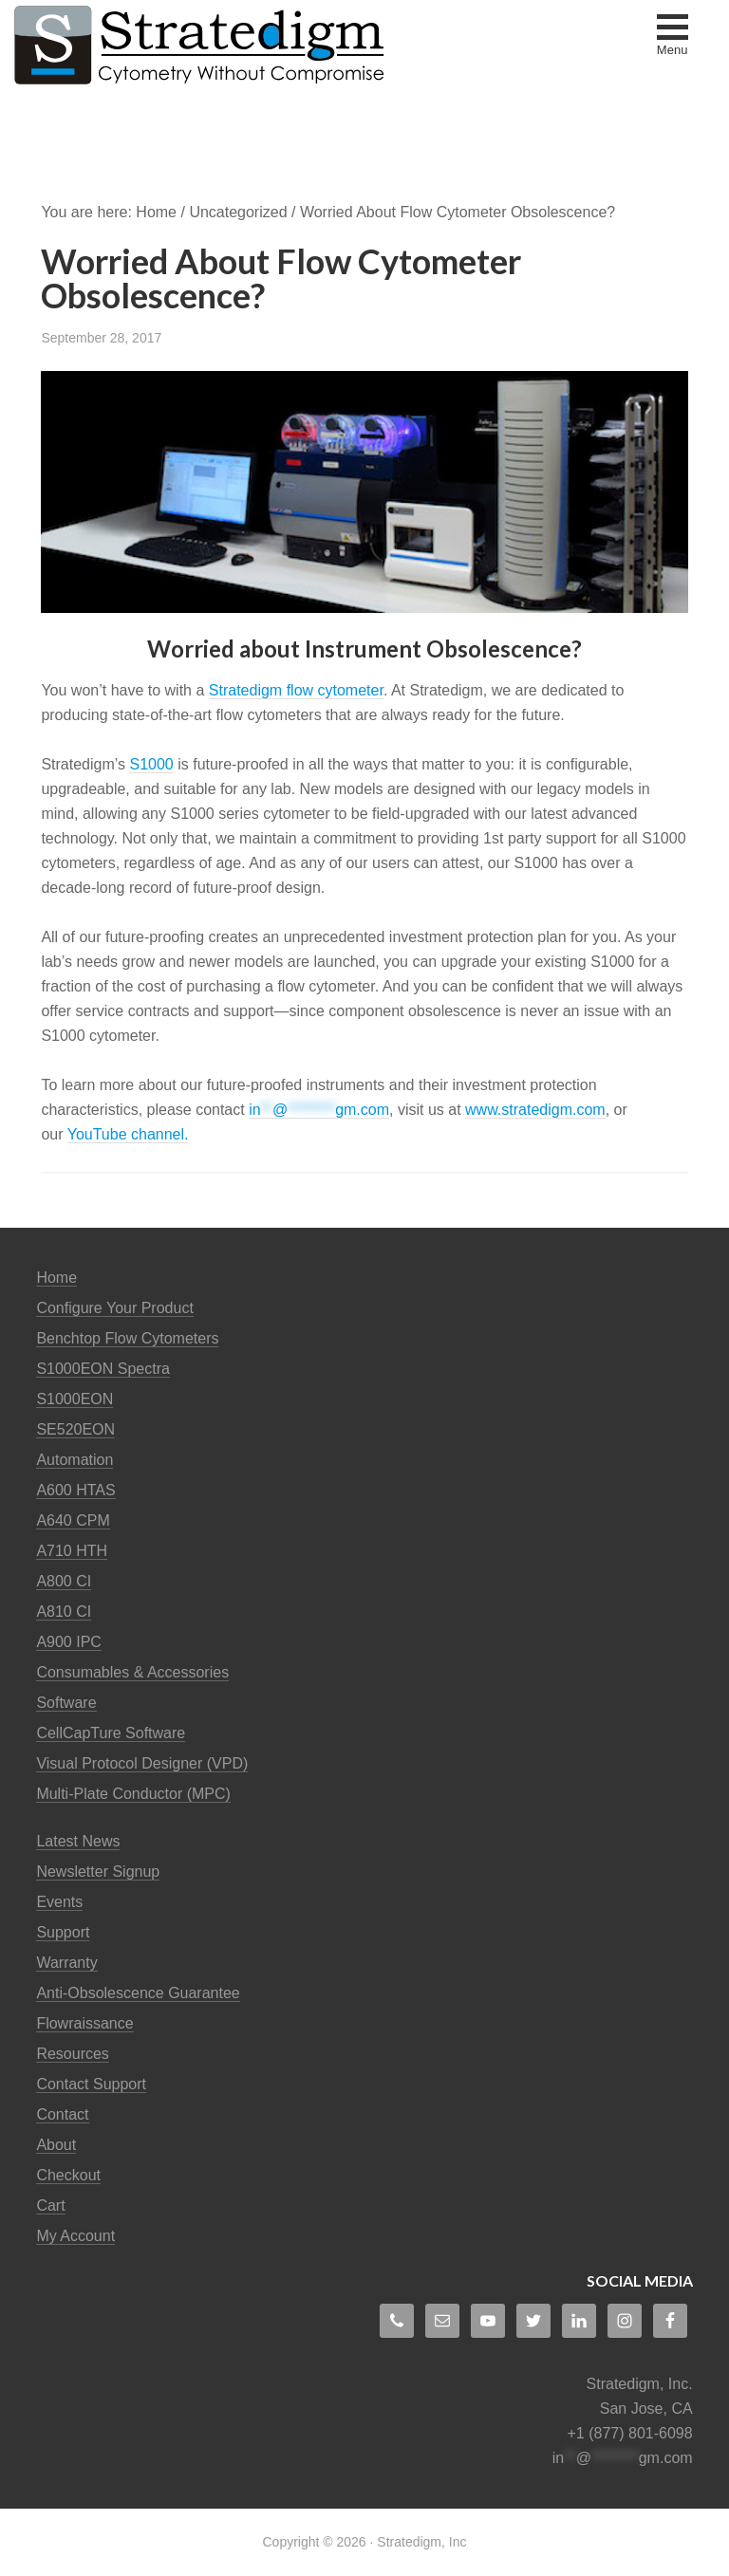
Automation (74, 1460)
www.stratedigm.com (535, 1110)
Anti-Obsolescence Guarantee (137, 1993)
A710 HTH (71, 1551)
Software (66, 1703)
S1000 (151, 764)
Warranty (66, 1963)
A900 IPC (68, 1642)
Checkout (68, 2175)
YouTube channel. (128, 1134)
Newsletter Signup (97, 1871)
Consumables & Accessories (132, 1672)
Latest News (78, 1841)
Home (56, 1277)
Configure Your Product (114, 1308)
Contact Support (91, 2084)
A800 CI (63, 1581)
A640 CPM (72, 1520)
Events (59, 1902)
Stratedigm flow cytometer (296, 690)
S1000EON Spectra (103, 1369)
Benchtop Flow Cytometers (127, 1338)
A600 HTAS (75, 1490)
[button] (672, 37)
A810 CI (63, 1611)
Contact (62, 2114)
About (56, 2145)
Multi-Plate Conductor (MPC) (133, 1794)
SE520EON (75, 1429)
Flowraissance (84, 2023)
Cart (50, 2205)
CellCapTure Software (110, 1733)
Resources (72, 2054)
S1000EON (74, 1399)
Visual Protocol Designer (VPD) (142, 1763)
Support (62, 1932)
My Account (75, 2236)
